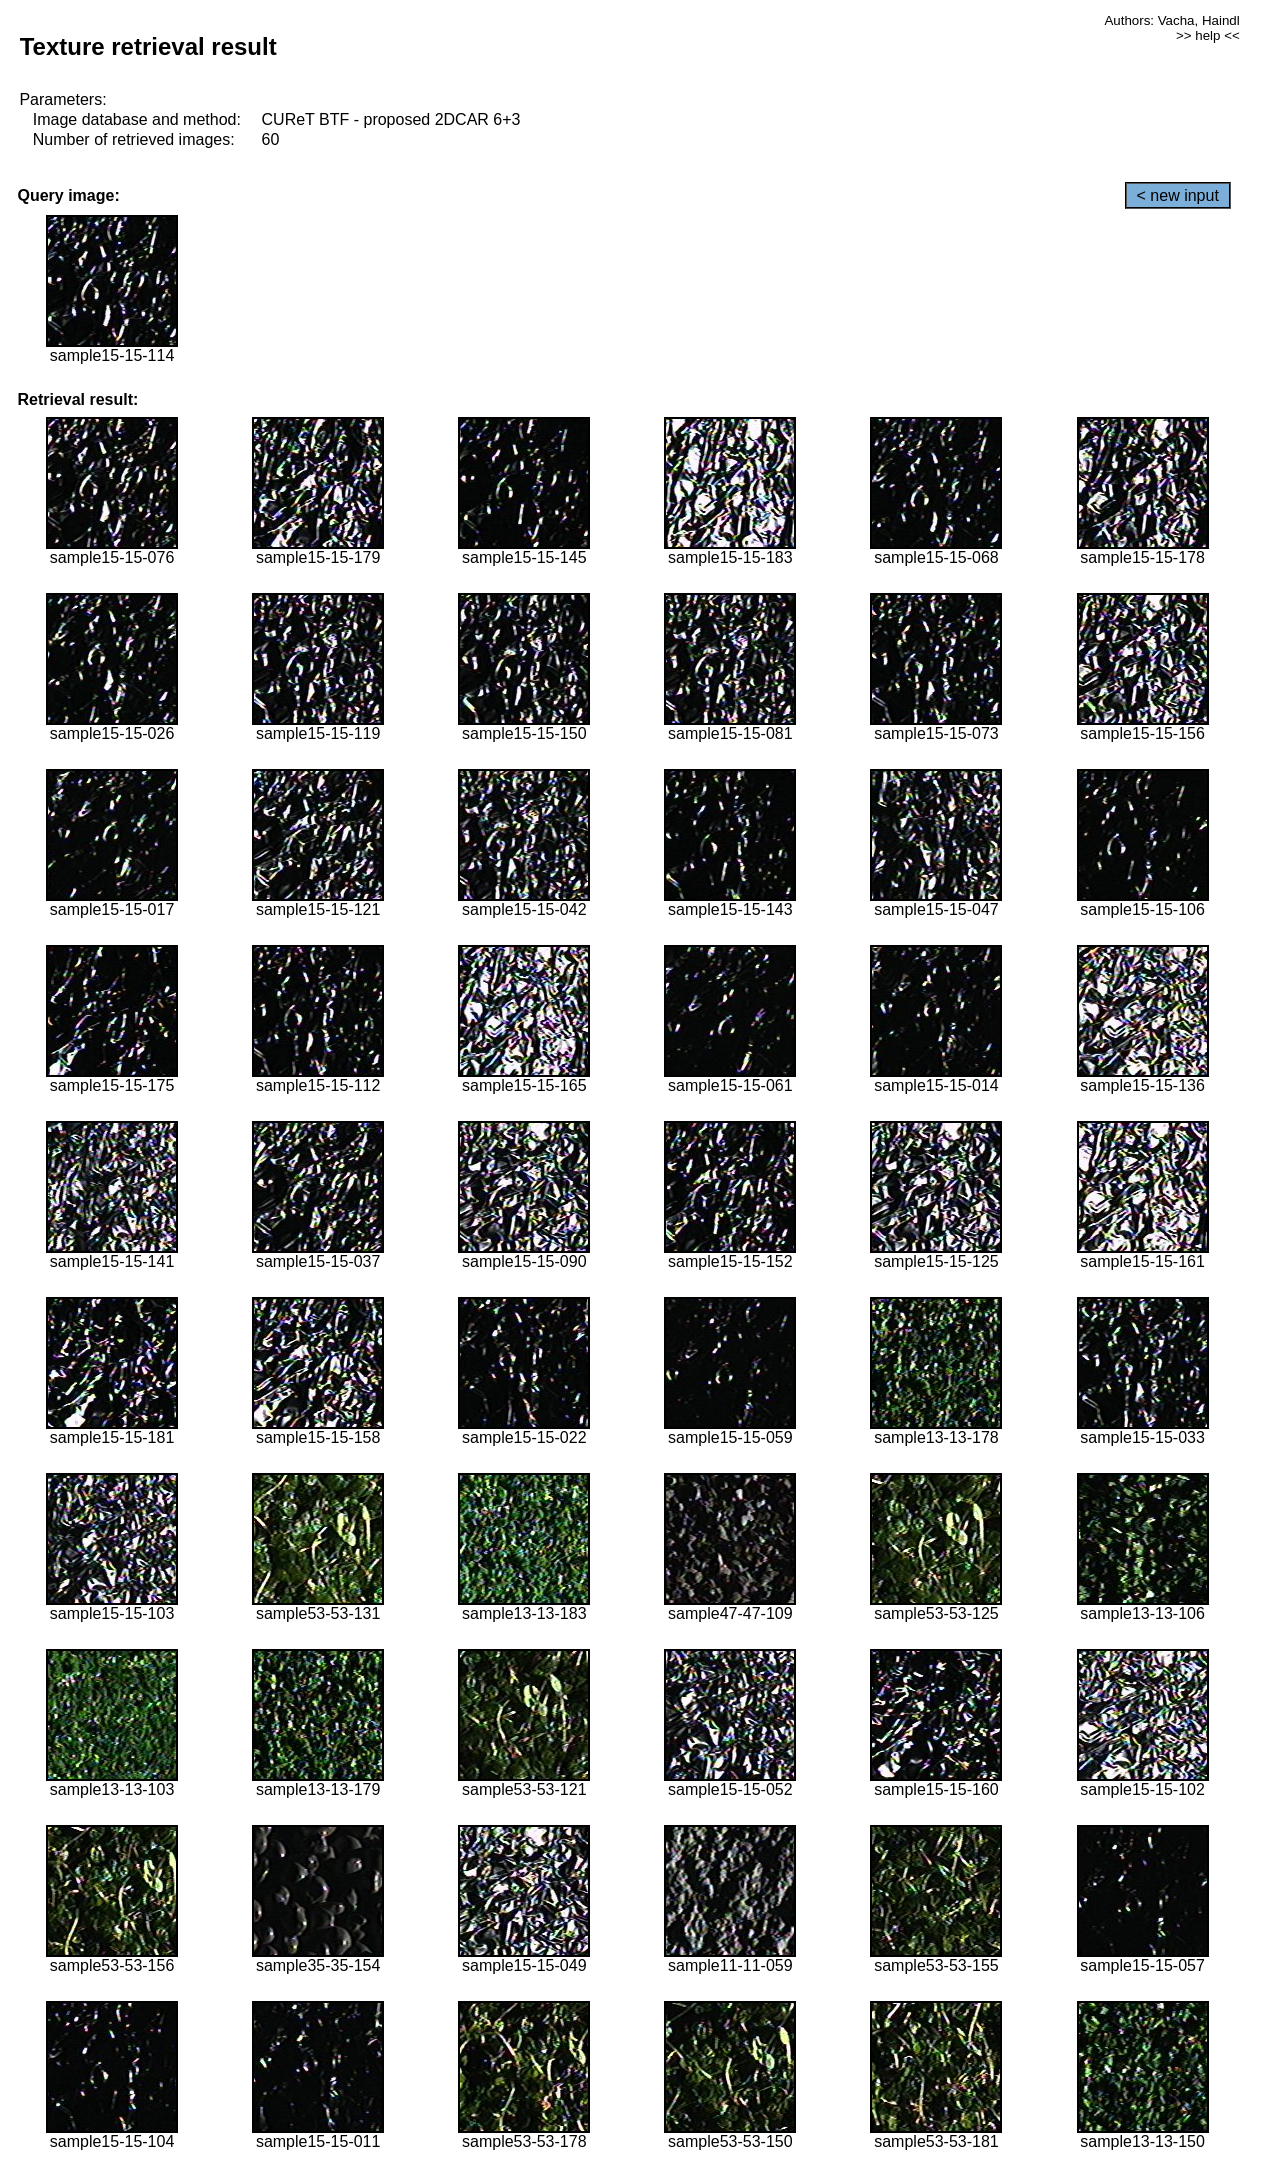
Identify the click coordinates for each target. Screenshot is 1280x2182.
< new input (1178, 195)
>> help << (1208, 35)
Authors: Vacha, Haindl (1171, 20)
